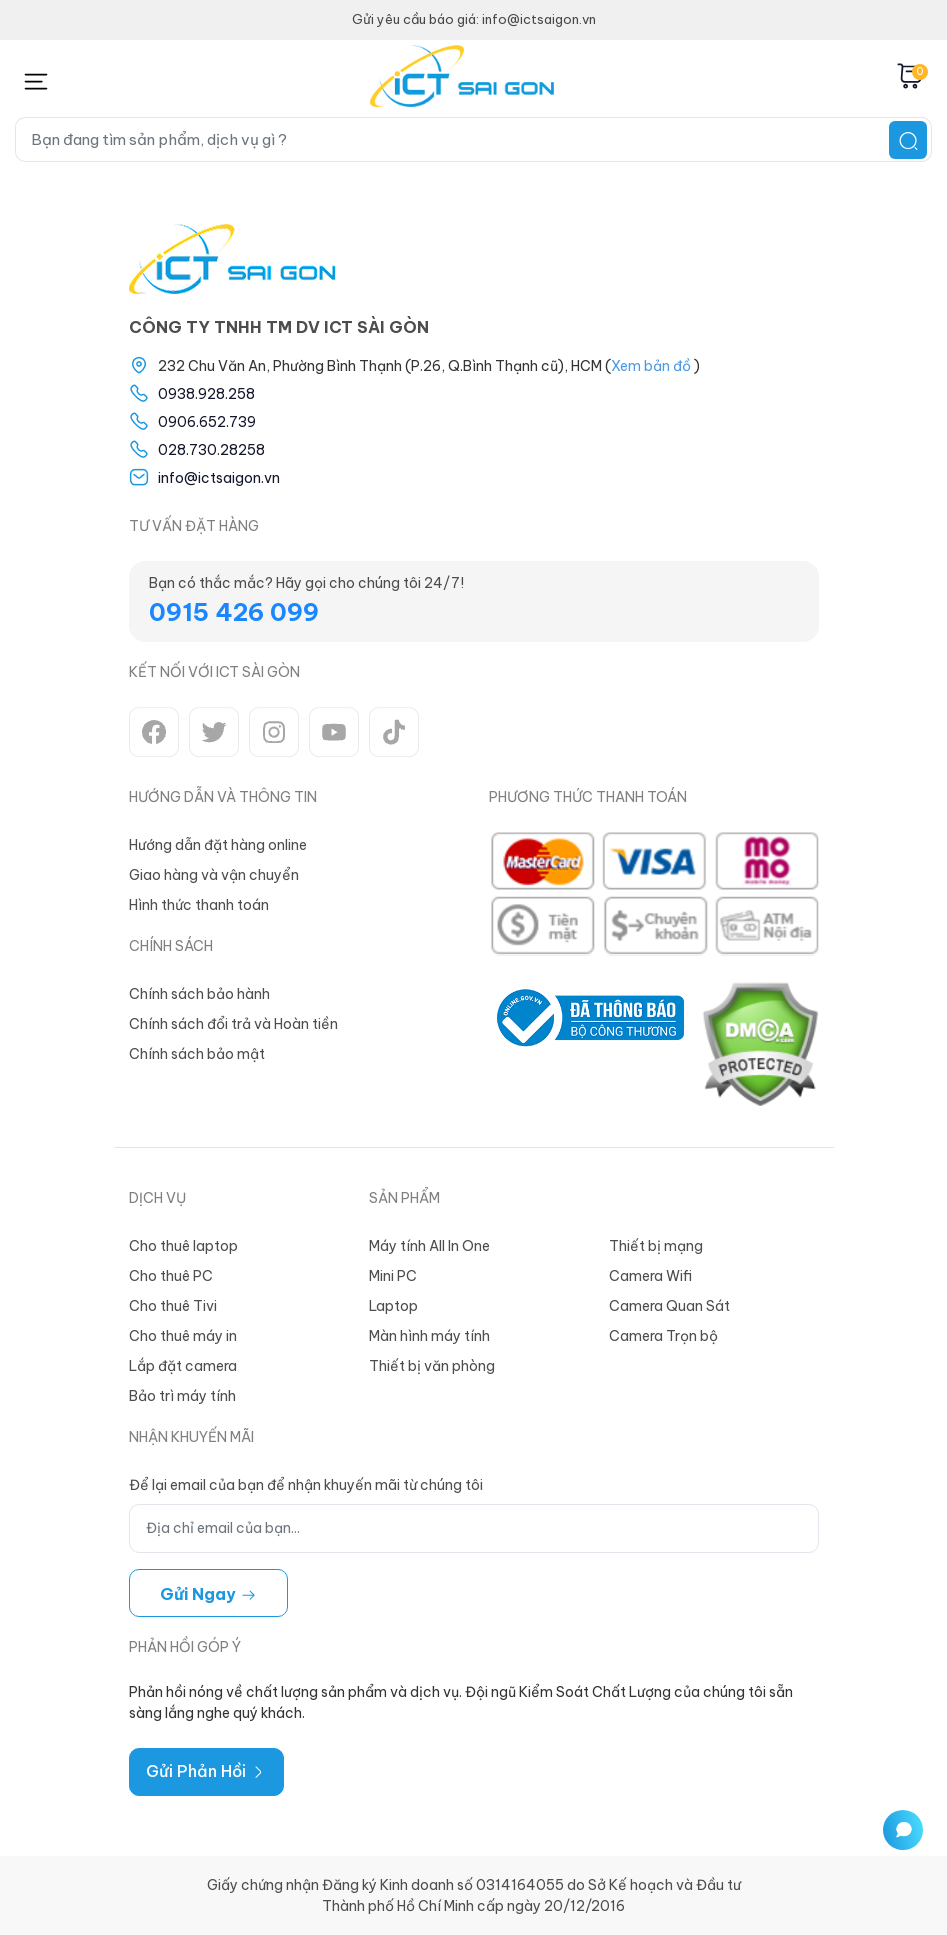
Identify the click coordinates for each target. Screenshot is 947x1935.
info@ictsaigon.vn (219, 478)
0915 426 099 (234, 612)
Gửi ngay (208, 1594)
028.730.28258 (211, 450)
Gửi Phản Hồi (206, 1771)
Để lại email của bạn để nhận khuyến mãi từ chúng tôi (306, 1485)
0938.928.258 (206, 394)
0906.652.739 (207, 422)
